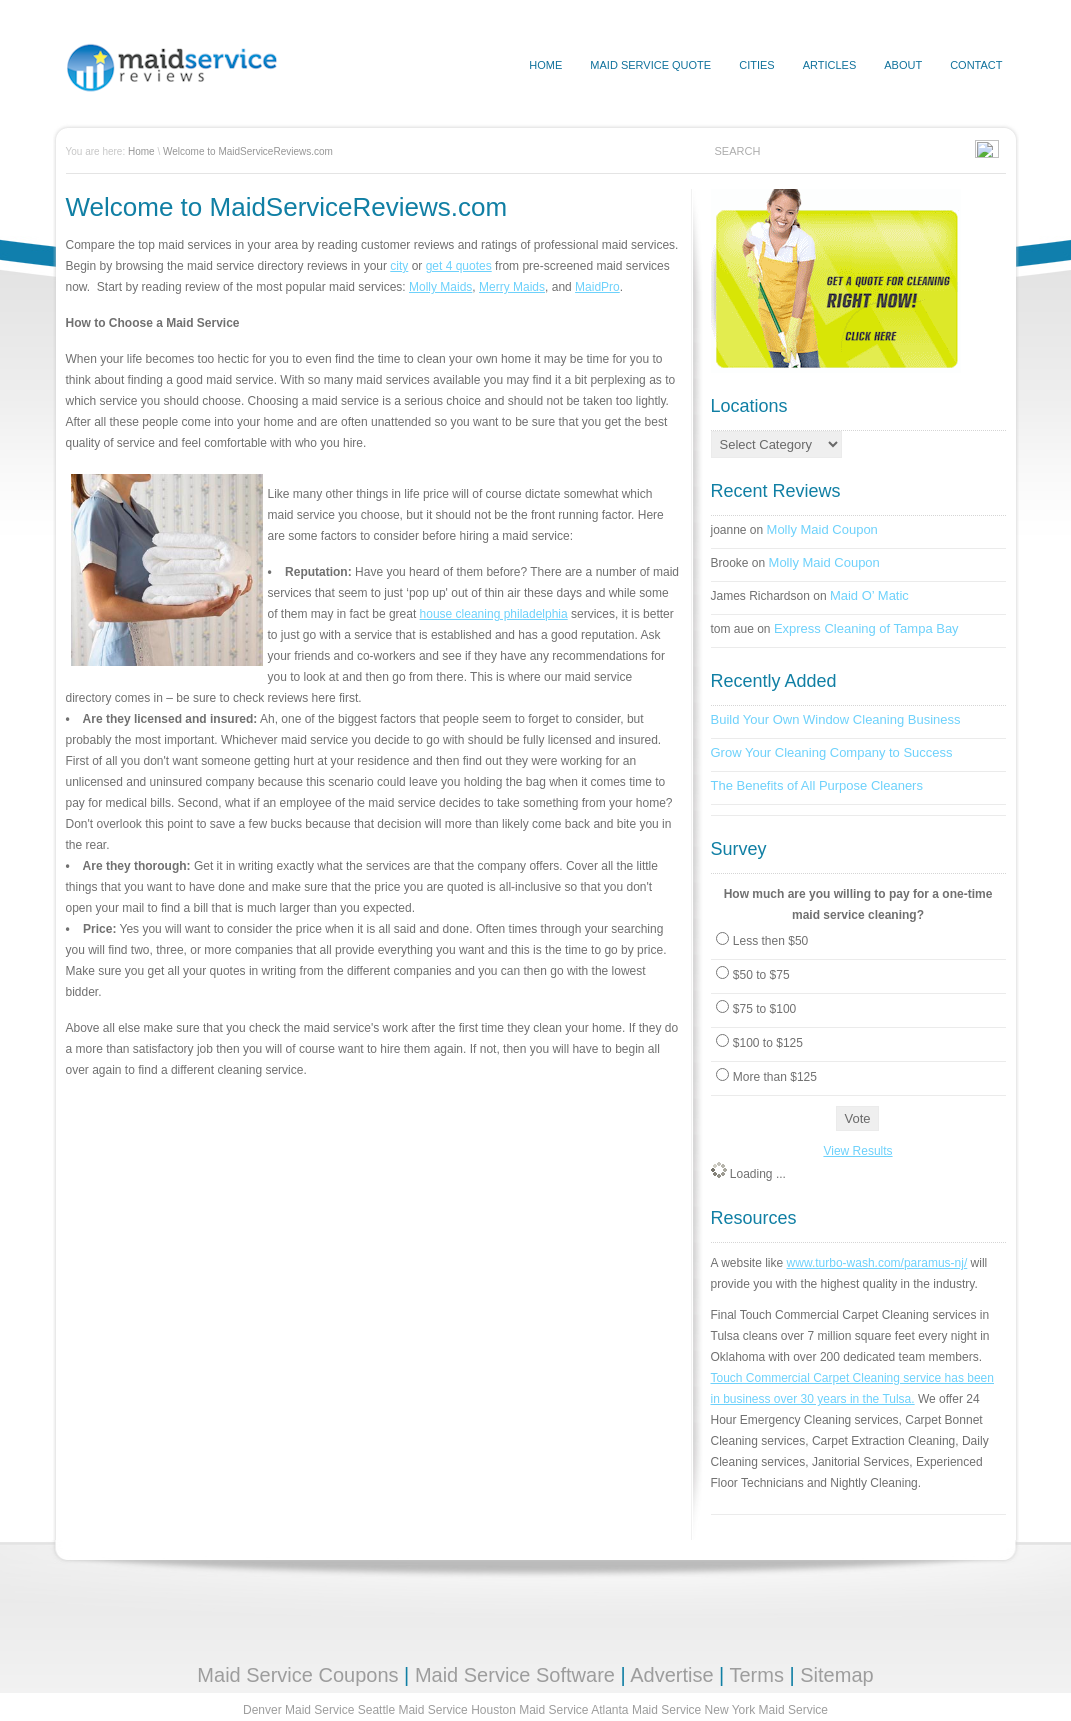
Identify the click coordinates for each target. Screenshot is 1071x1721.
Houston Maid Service (529, 1710)
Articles (830, 65)
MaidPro (597, 287)
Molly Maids (440, 287)
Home (141, 151)
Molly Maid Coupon (822, 529)
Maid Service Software (515, 1675)
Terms (757, 1675)
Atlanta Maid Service (646, 1710)
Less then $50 (770, 941)
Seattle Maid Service (413, 1710)
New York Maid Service (766, 1710)
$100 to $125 (768, 1043)
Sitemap (836, 1675)
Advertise (671, 1675)
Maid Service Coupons (297, 1675)
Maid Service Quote (650, 65)
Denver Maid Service (298, 1710)
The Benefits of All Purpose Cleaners (817, 785)
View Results (857, 1151)
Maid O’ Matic (869, 595)
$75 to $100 (764, 1009)
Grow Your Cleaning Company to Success (832, 752)
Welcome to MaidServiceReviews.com (248, 151)
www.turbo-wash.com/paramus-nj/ (877, 1263)
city (399, 266)
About (903, 65)
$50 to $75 (761, 975)
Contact (976, 65)
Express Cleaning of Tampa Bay (866, 628)
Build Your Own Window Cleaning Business (836, 719)
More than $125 (775, 1077)
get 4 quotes (459, 266)
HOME (545, 65)
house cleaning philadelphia (494, 614)
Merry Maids (512, 287)
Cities (756, 65)
